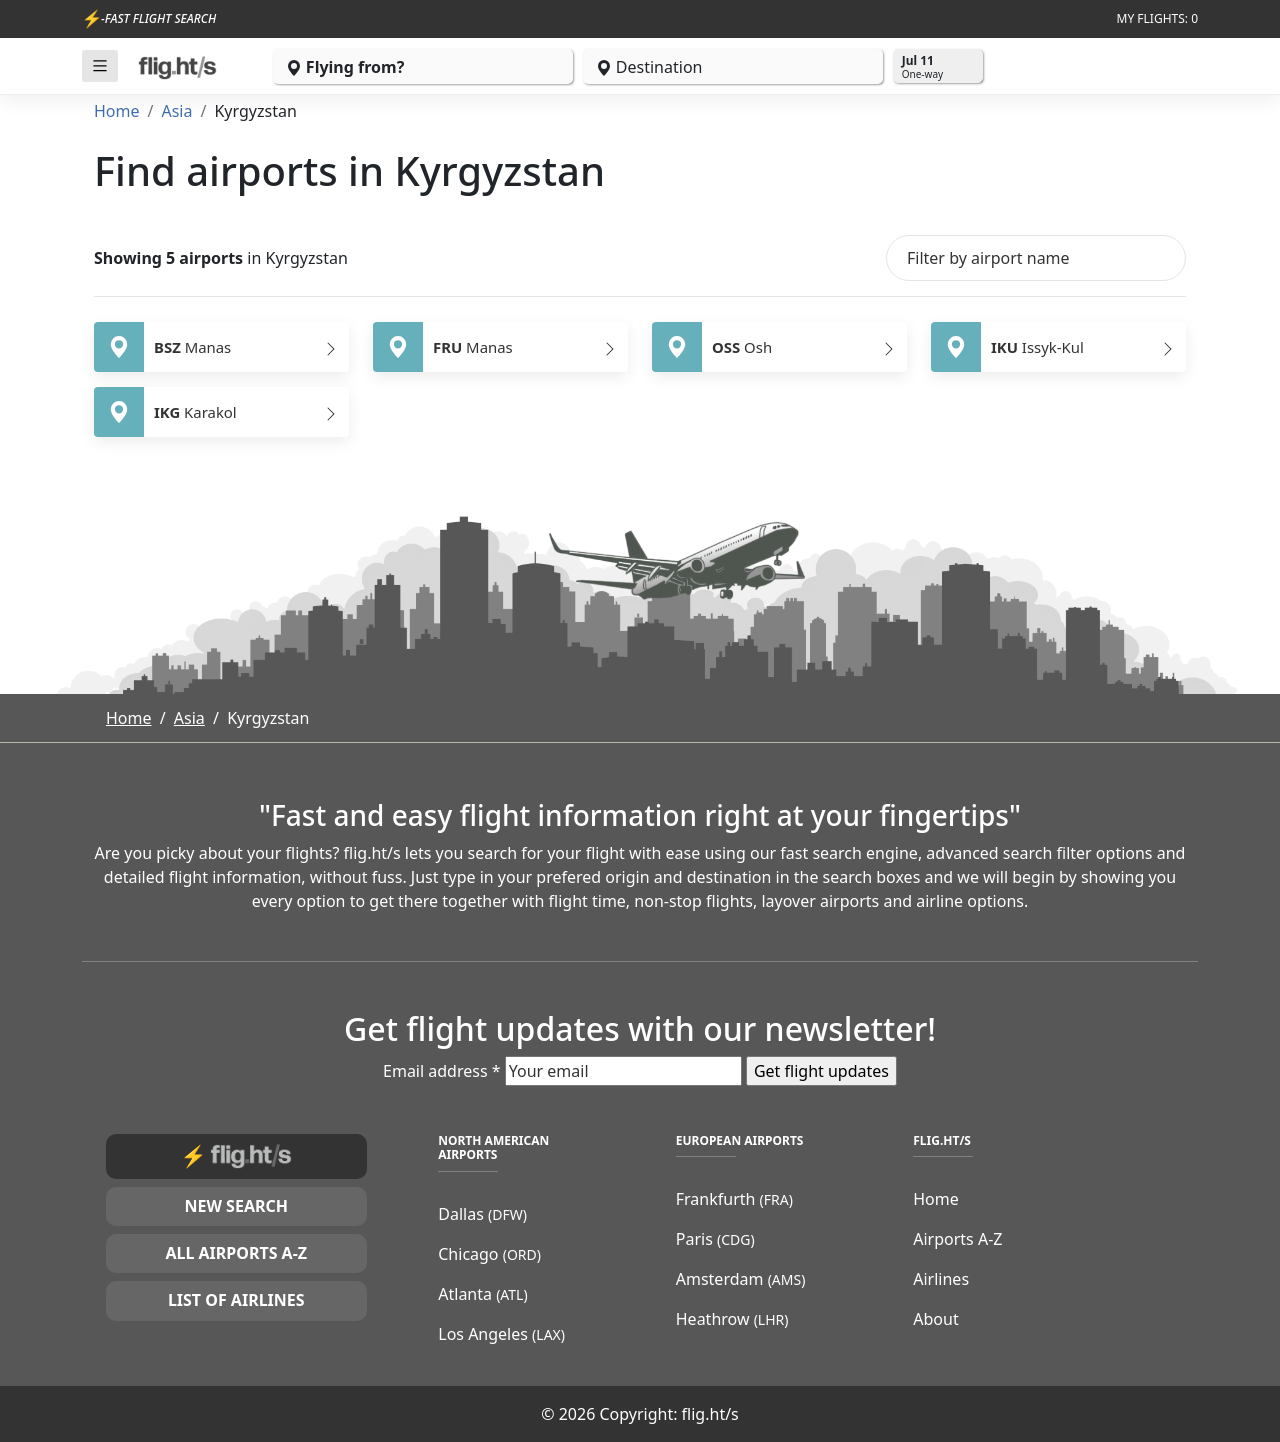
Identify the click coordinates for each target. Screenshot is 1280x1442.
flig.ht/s (710, 1414)
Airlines (941, 1279)
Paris (715, 1239)
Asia (176, 111)
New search (236, 1206)
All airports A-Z (236, 1253)
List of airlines (236, 1300)
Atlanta (482, 1294)
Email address (442, 1071)
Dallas (482, 1214)
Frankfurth (734, 1199)
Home (117, 111)
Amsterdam (741, 1279)
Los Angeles (501, 1334)
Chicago (489, 1254)
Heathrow (732, 1319)
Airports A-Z (957, 1239)
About (935, 1319)
